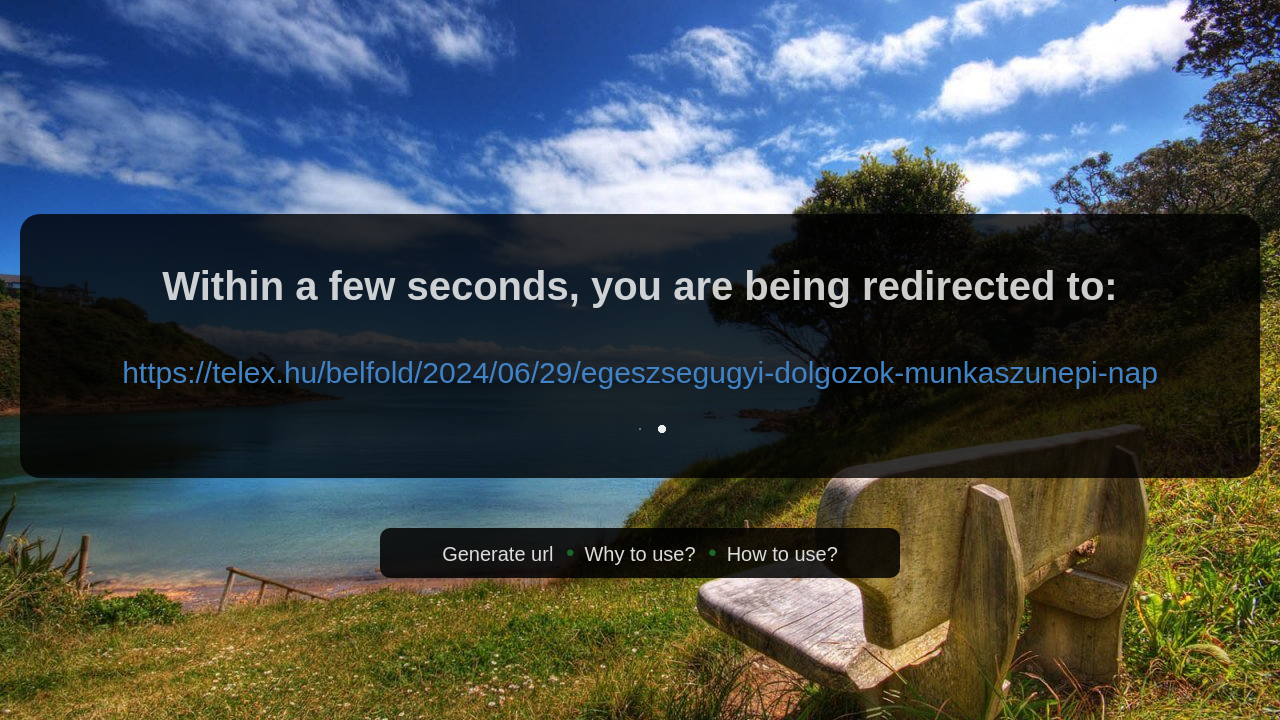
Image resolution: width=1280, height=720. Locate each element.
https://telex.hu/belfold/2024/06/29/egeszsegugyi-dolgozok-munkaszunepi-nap (640, 372)
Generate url (497, 554)
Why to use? (639, 554)
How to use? (782, 554)
